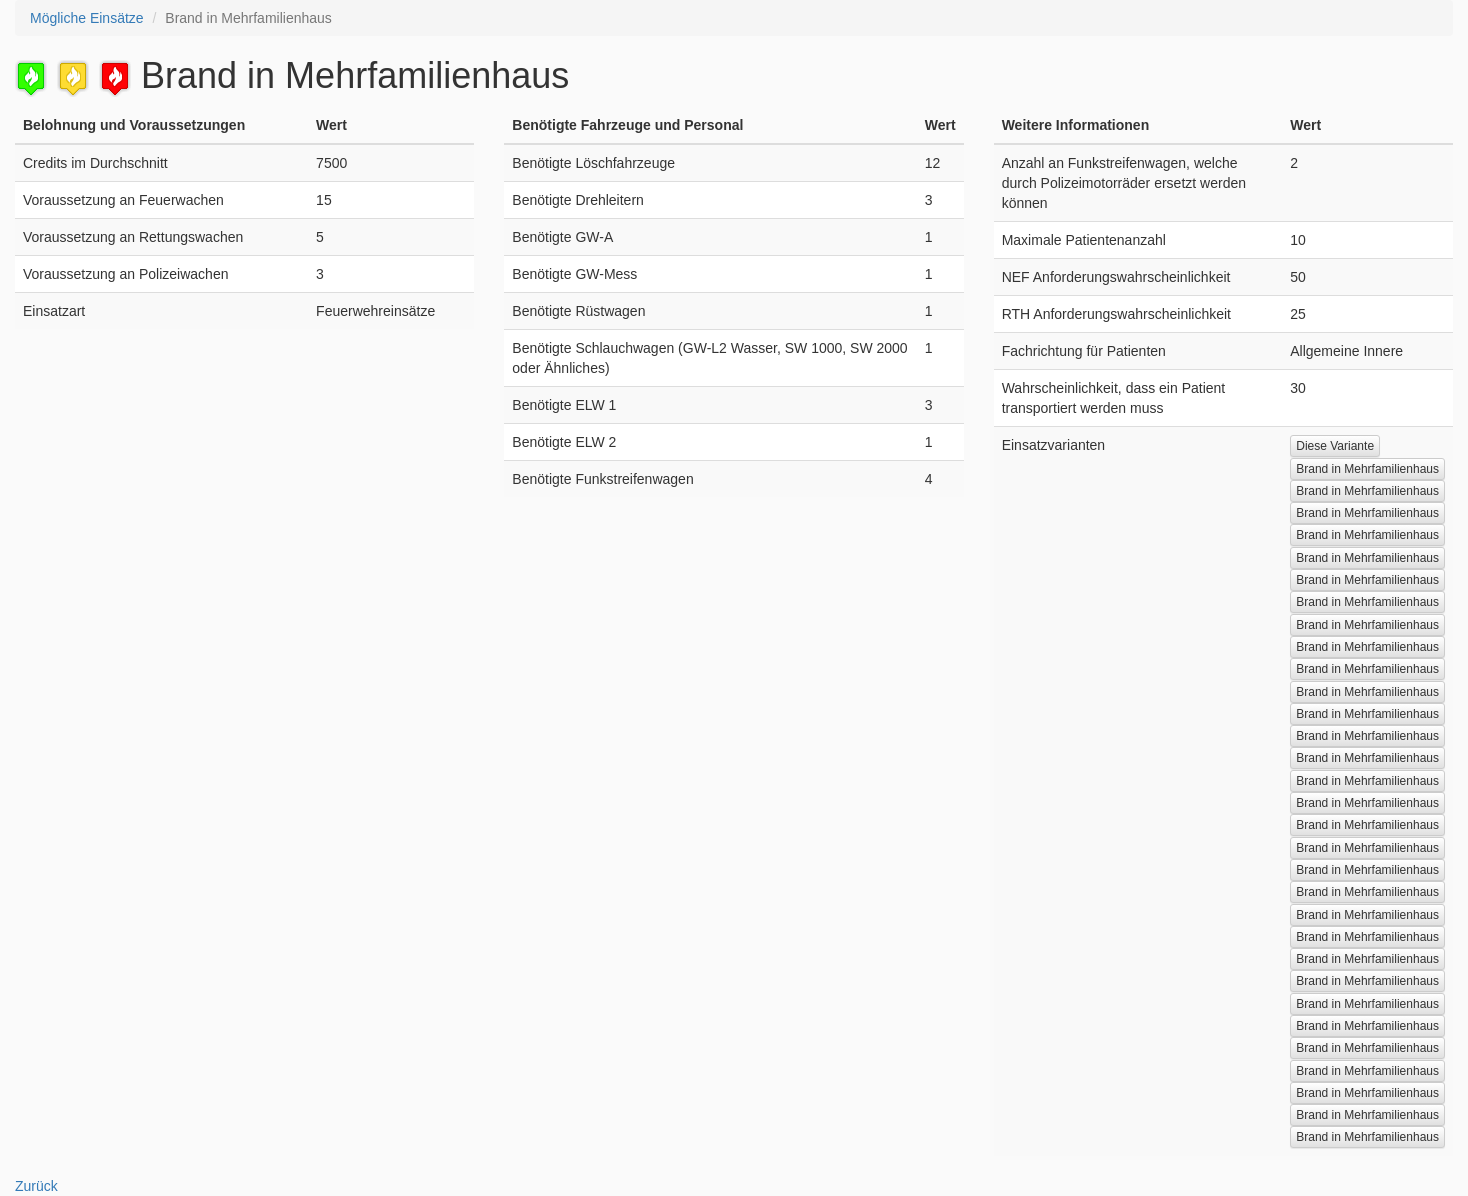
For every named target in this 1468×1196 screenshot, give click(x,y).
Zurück (36, 1186)
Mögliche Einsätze (87, 18)
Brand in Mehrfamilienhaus (1367, 469)
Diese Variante (1335, 446)
